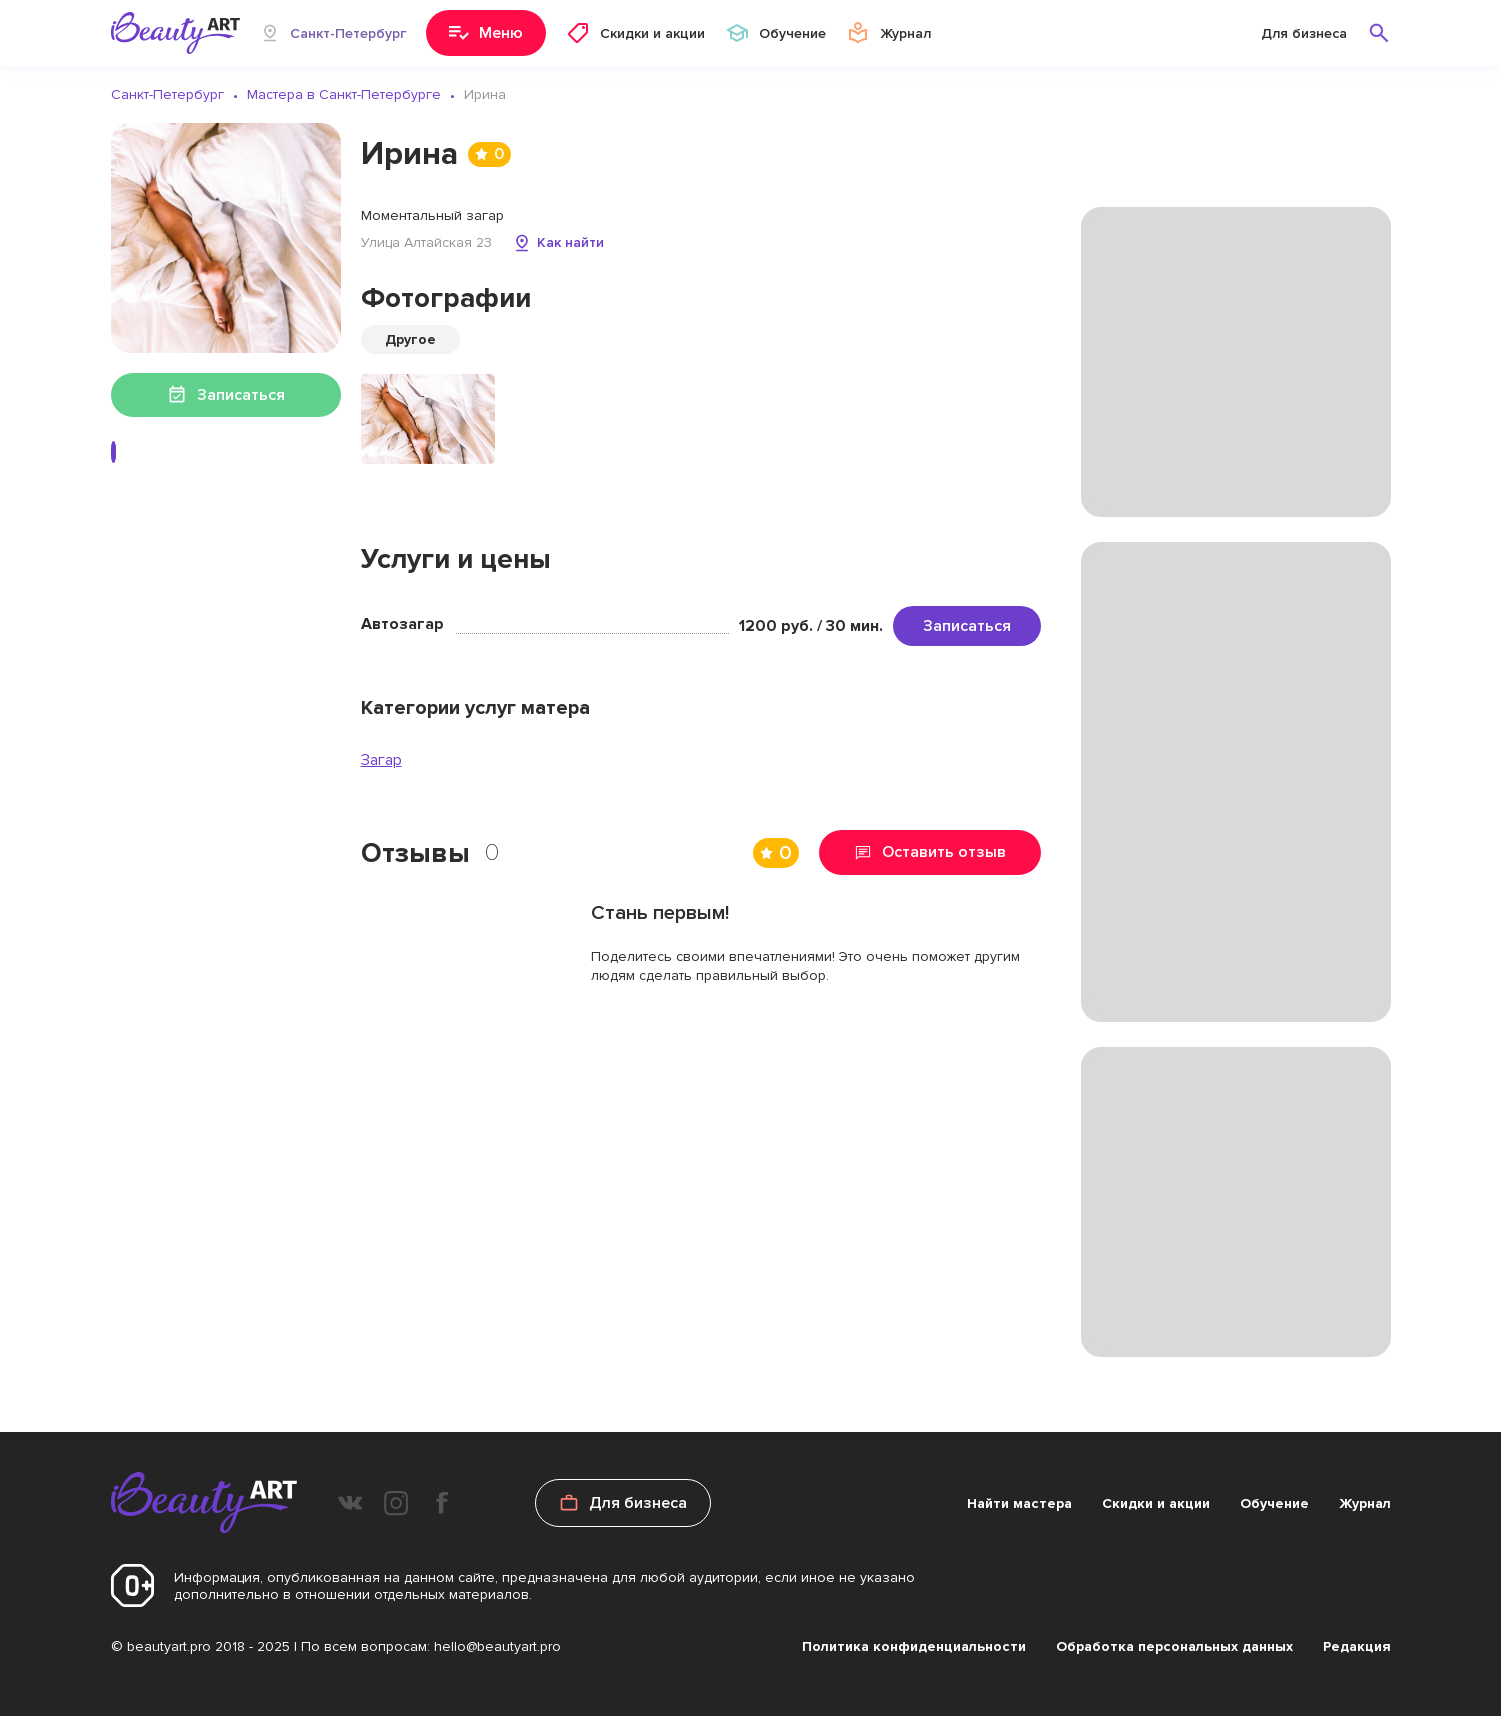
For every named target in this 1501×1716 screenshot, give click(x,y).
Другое (410, 339)
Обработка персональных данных (1174, 1646)
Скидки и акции (1156, 1503)
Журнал (1365, 1503)
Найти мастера (1019, 1503)
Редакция (1357, 1646)
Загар (381, 760)
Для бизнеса (1304, 33)
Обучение (1274, 1503)
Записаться (967, 626)
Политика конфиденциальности (914, 1646)
